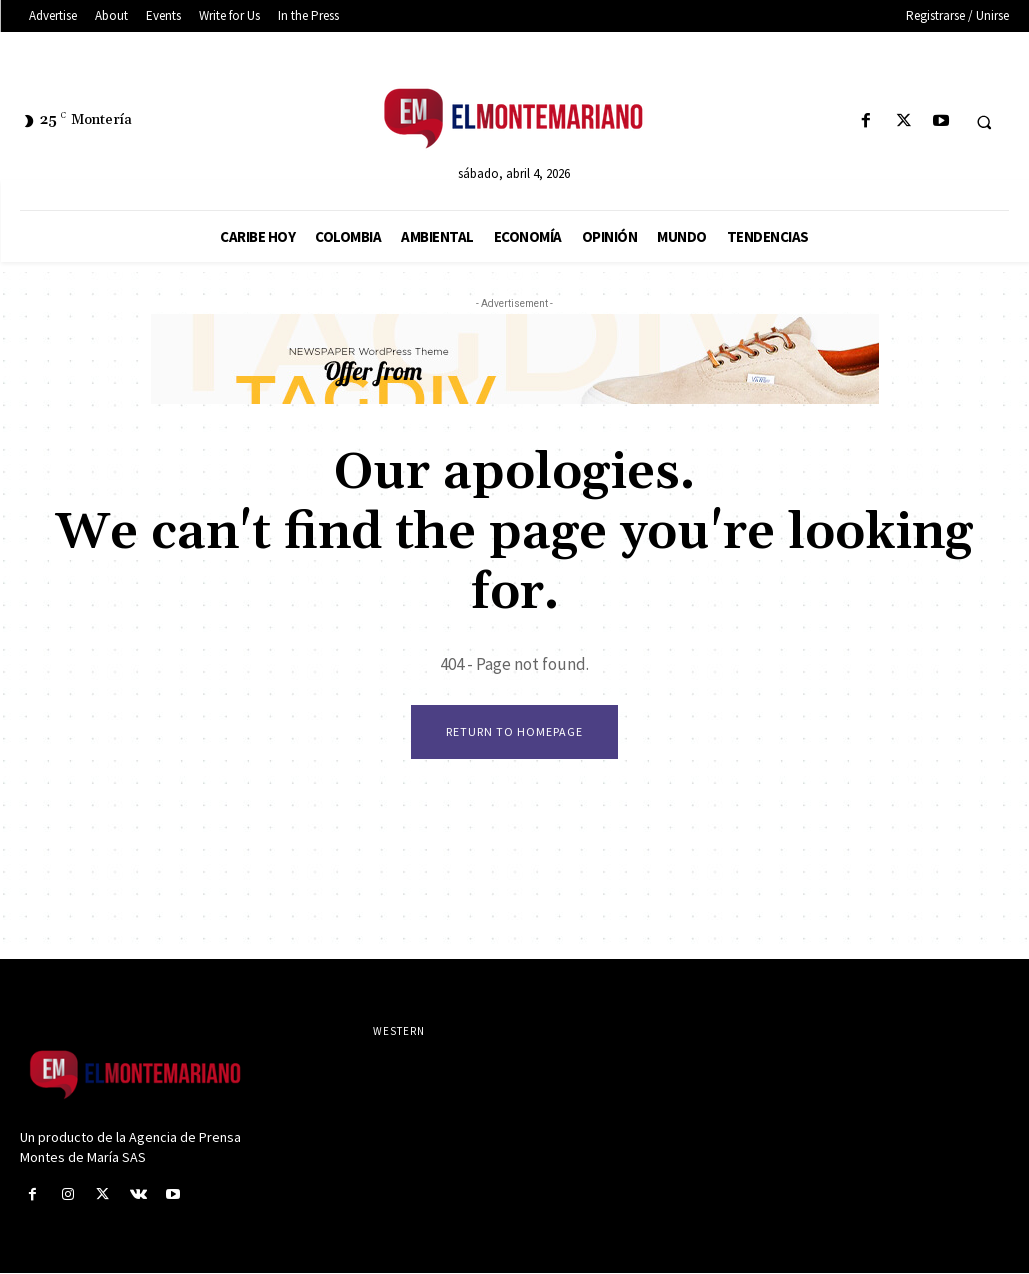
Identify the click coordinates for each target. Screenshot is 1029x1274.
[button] (984, 122)
